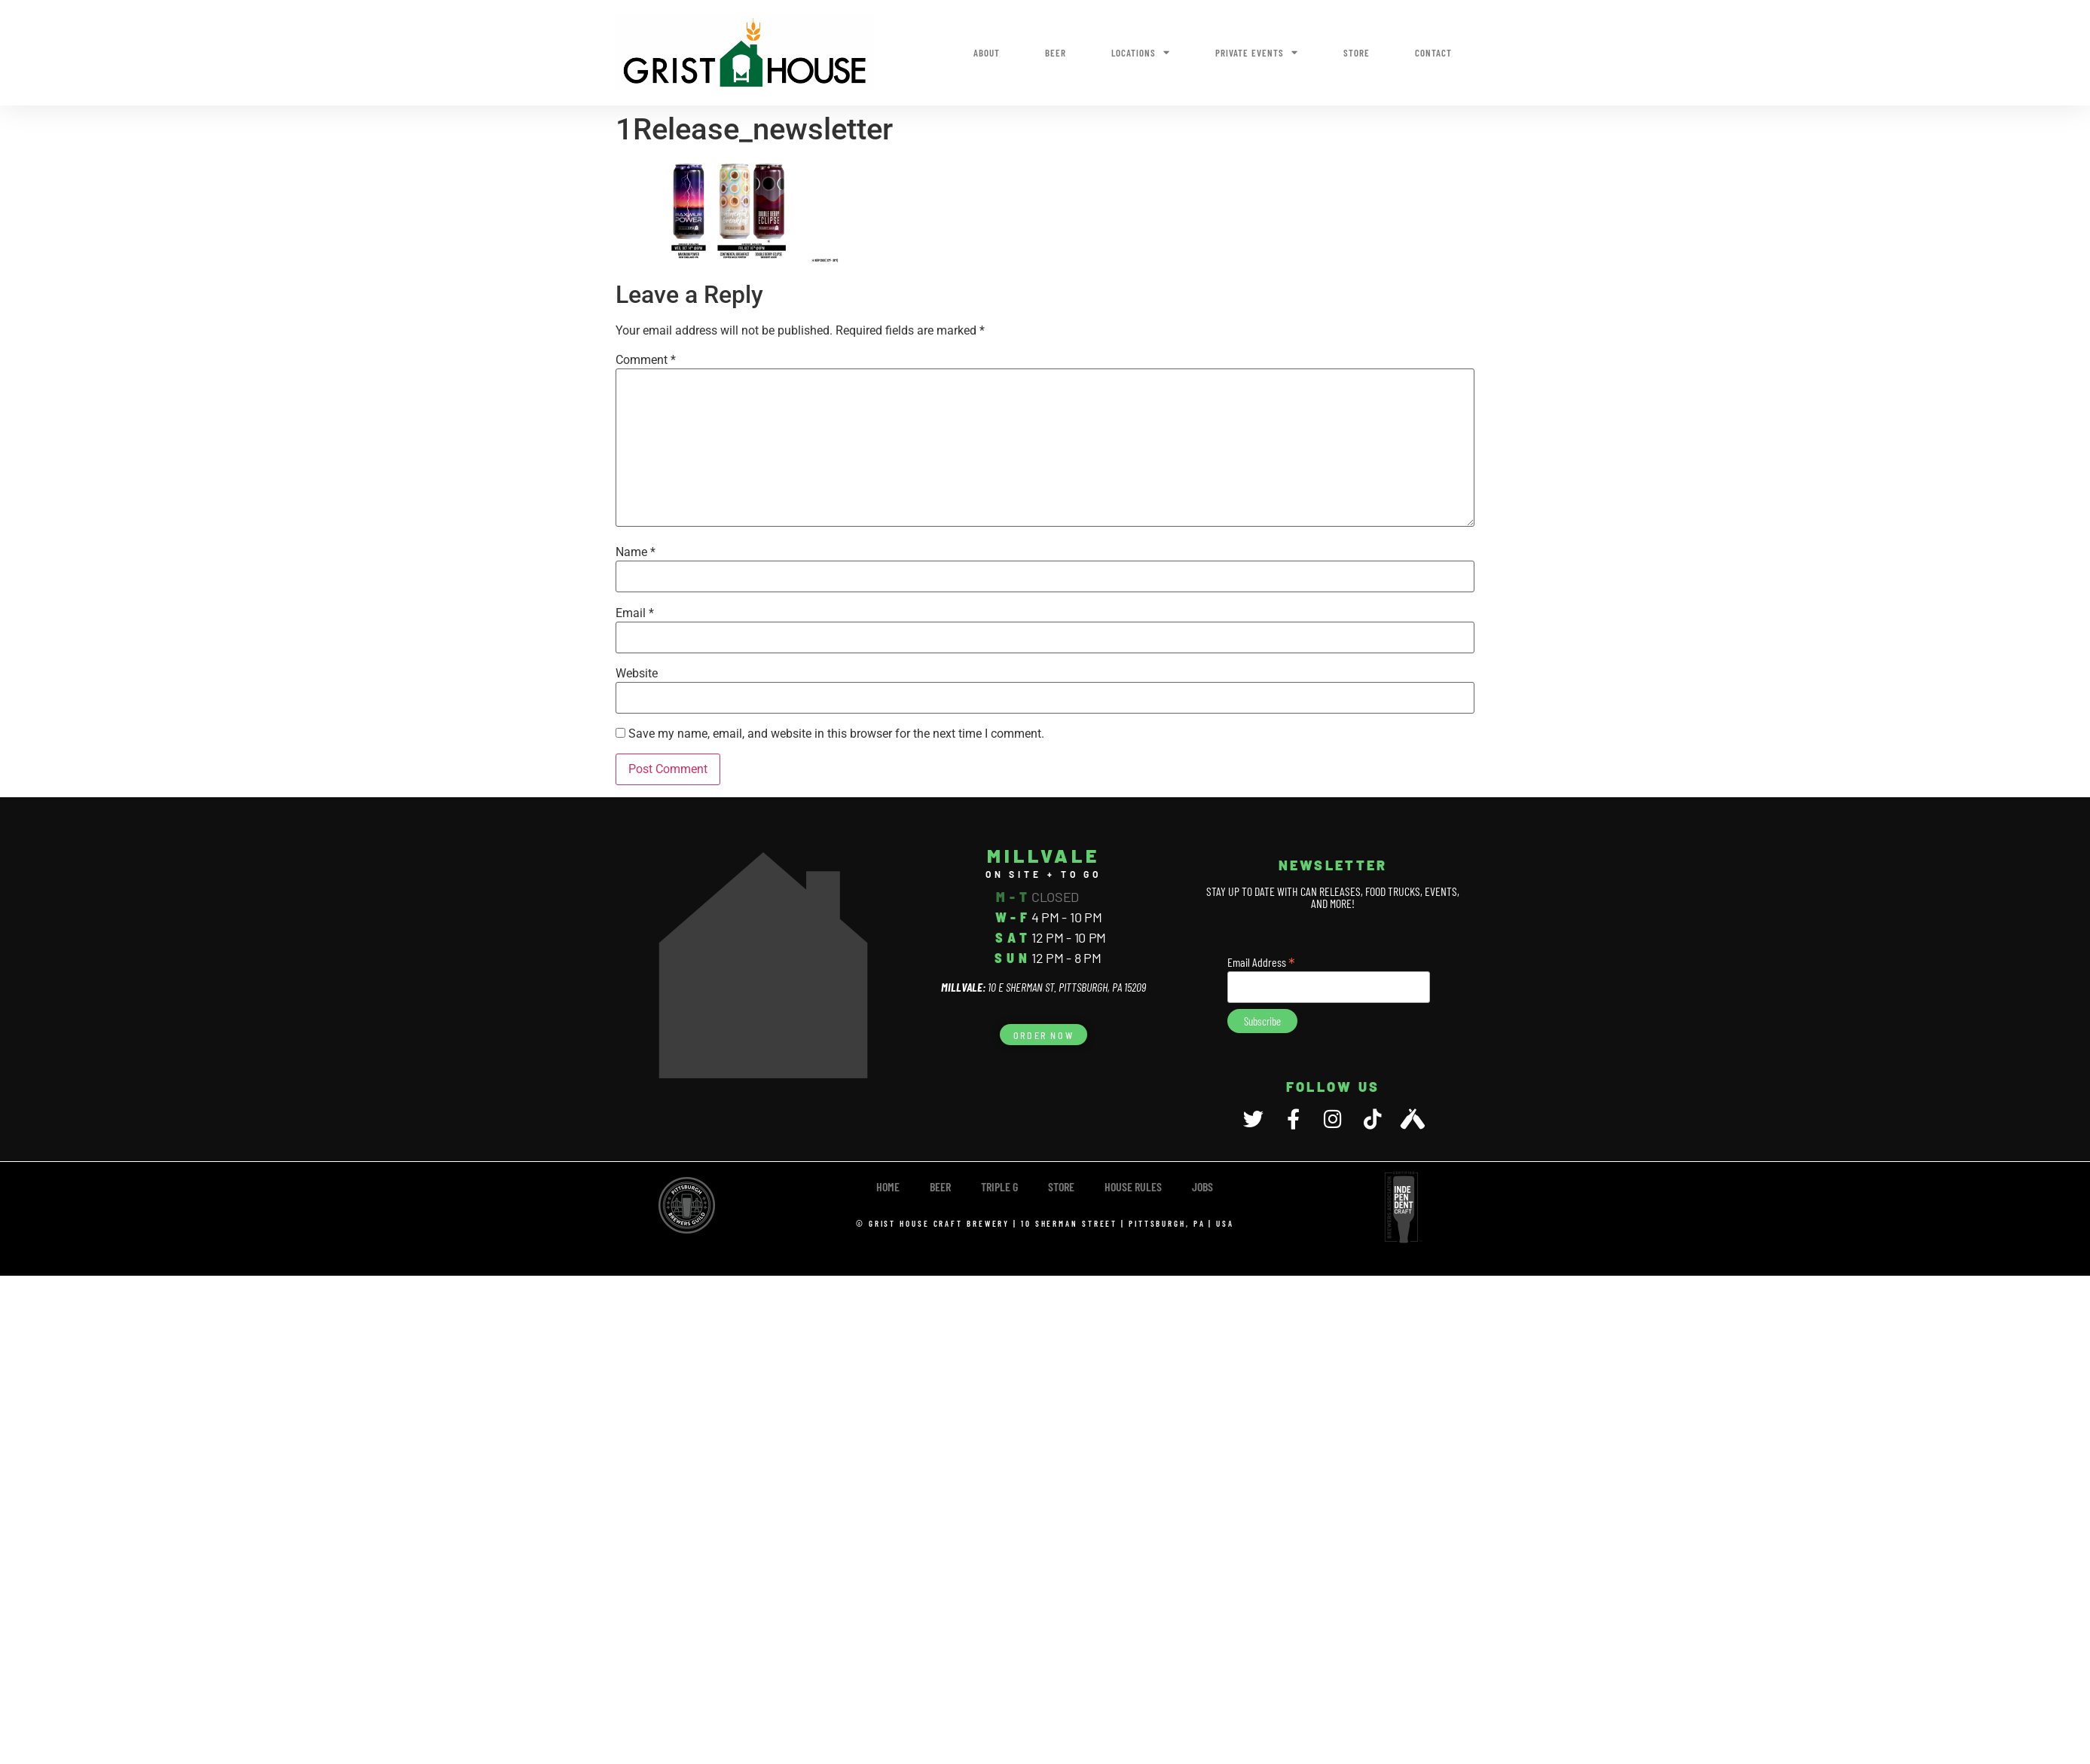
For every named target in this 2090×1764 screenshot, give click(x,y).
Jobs (1202, 1186)
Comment (646, 360)
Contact (1433, 53)
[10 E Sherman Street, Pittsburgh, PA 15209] (763, 965)
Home (888, 1186)
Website (637, 674)
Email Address (1261, 960)
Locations (1140, 52)
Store (1356, 53)
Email (635, 613)
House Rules (1133, 1186)
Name (635, 552)
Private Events (1256, 52)
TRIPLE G (999, 1186)
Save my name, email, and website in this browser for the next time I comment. (836, 734)
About (986, 53)
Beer (1055, 53)
